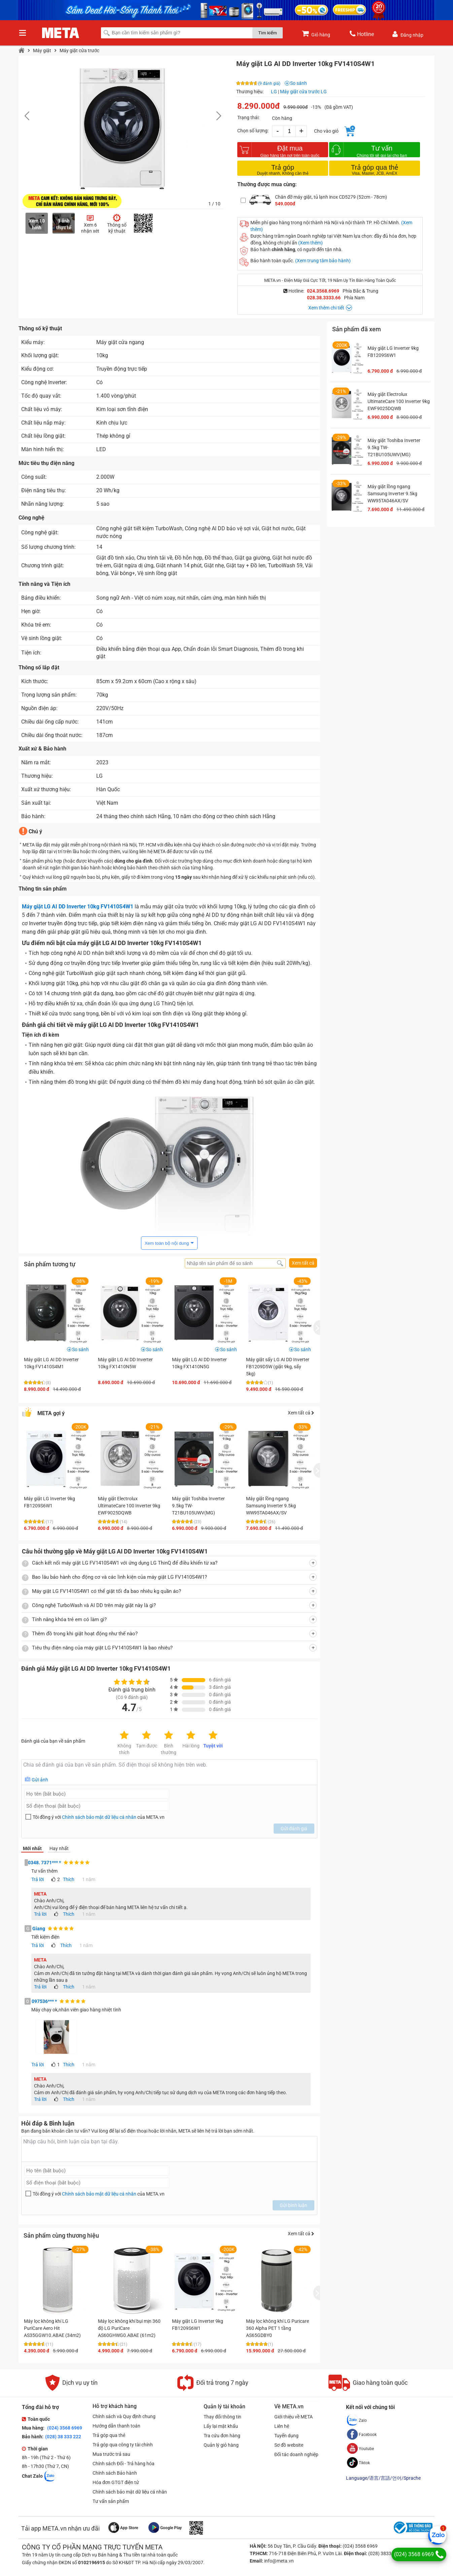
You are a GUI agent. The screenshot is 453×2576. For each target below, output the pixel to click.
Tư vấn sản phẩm (111, 2501)
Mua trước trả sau (111, 2454)
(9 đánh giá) (269, 83)
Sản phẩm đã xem (356, 329)
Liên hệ (281, 2426)
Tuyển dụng (286, 2435)
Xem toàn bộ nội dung (167, 1243)
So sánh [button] (80, 1349)
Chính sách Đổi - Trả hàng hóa (123, 2463)
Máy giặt (42, 50)
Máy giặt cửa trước (79, 50)
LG (274, 91)
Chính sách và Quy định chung (124, 2416)
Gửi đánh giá (294, 1828)
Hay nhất (59, 1848)
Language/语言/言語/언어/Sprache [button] (383, 2478)
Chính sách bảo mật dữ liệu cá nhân (99, 1817)
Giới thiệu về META (293, 2416)
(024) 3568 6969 (64, 2428)
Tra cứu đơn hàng (222, 2435)
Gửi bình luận (293, 2205)
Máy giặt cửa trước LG (303, 91)
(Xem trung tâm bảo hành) (323, 260)
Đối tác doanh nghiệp (296, 2454)
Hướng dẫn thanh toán (116, 2426)
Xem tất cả (303, 1263)
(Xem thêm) (310, 242)
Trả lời (37, 1879)
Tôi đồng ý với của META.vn (99, 1817)
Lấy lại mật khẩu (221, 2426)
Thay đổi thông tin (222, 2416)
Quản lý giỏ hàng (221, 2445)
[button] (215, 116)
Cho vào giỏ (326, 131)
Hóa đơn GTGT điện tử (116, 2482)
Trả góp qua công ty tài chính (123, 2444)
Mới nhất (32, 1848)
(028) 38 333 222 (63, 2436)
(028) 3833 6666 (385, 2553)
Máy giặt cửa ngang (120, 342)
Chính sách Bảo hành (115, 2473)
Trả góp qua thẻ (109, 2435)
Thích (68, 1879)
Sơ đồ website (288, 2445)
